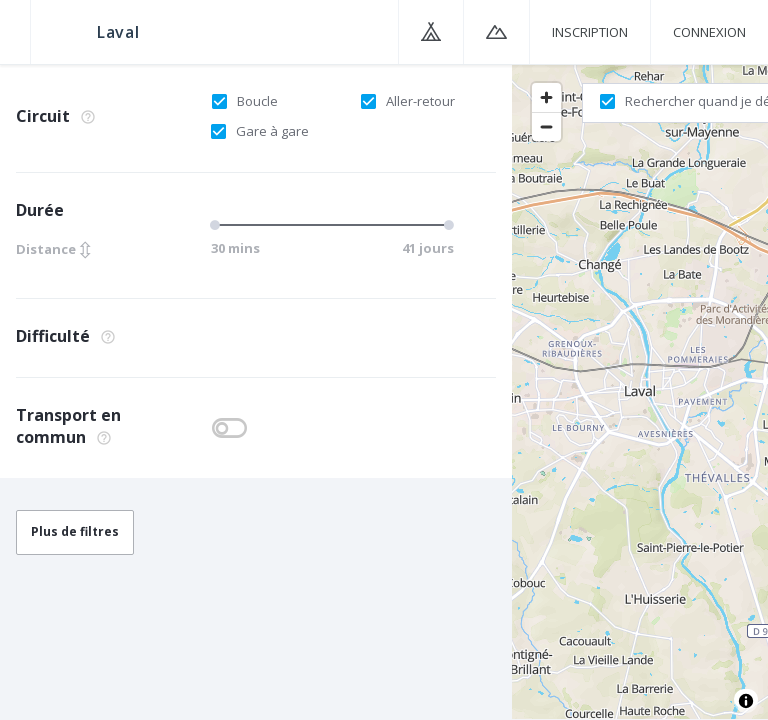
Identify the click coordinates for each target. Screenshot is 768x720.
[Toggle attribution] (746, 701)
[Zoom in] (546, 97)
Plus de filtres (75, 531)
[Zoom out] (546, 126)
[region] (640, 391)
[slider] (218, 225)
